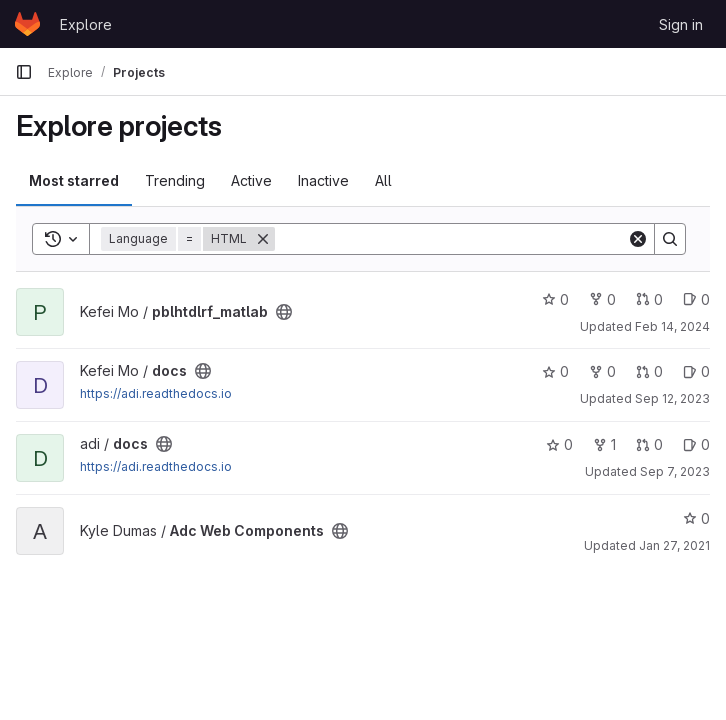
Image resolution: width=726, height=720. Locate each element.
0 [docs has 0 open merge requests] (649, 371)
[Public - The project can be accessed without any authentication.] (284, 312)
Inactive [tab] (323, 180)
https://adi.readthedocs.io (156, 393)
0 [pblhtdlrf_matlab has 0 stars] (555, 299)
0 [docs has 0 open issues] (696, 371)
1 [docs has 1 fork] (604, 444)
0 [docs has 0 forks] (602, 371)
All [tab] (383, 180)
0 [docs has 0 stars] (555, 371)
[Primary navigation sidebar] (24, 72)
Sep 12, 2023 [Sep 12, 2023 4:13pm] (672, 398)
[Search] (451, 239)
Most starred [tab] (74, 180)
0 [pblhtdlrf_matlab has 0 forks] (602, 299)
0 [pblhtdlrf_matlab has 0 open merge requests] (649, 299)
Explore (86, 24)
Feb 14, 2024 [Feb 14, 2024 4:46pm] (672, 326)
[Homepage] (27, 24)
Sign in (681, 24)
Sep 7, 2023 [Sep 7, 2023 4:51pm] (675, 471)
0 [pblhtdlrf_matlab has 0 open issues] (696, 299)
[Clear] (638, 239)
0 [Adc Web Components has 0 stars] (696, 518)
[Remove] (263, 239)
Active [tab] (251, 180)
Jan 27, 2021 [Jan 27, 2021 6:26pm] (674, 545)
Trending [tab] (175, 180)
